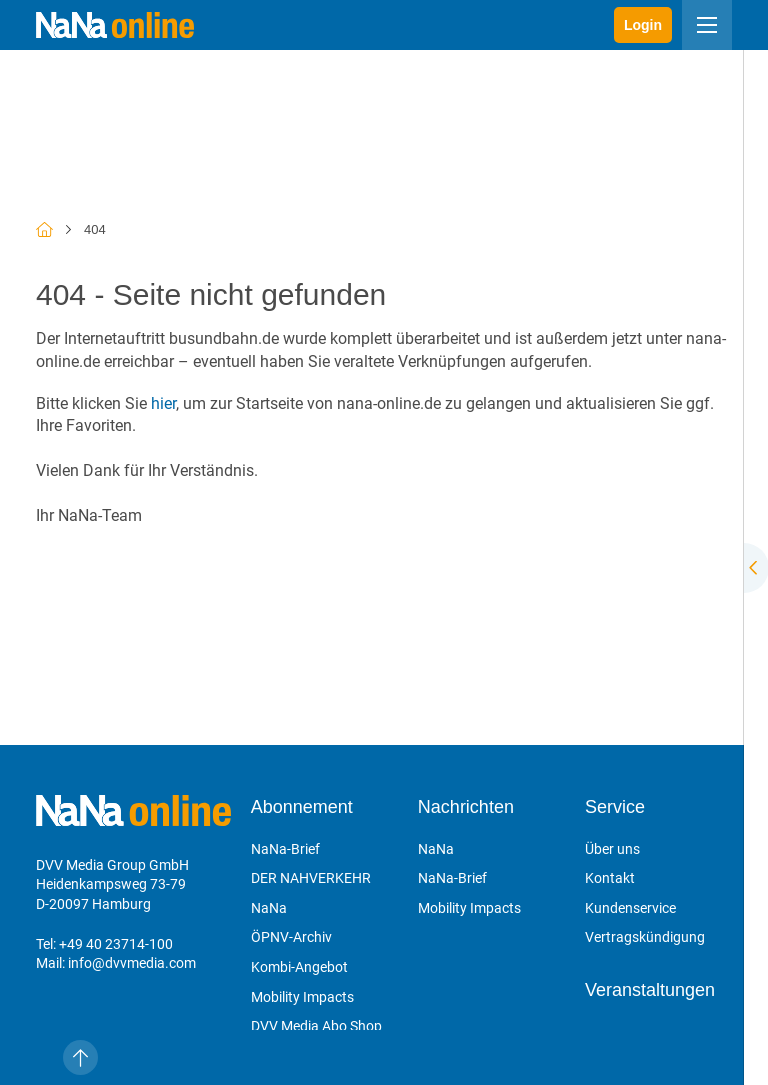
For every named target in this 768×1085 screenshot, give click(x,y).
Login (643, 25)
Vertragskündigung (645, 937)
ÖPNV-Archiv (291, 937)
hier (163, 403)
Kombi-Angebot (299, 967)
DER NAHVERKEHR (311, 878)
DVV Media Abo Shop (316, 1026)
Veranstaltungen (650, 990)
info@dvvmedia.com (132, 963)
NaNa (269, 908)
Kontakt (610, 878)
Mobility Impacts (302, 997)
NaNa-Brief (285, 849)
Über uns (612, 849)
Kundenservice (630, 908)
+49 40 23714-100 (116, 944)
